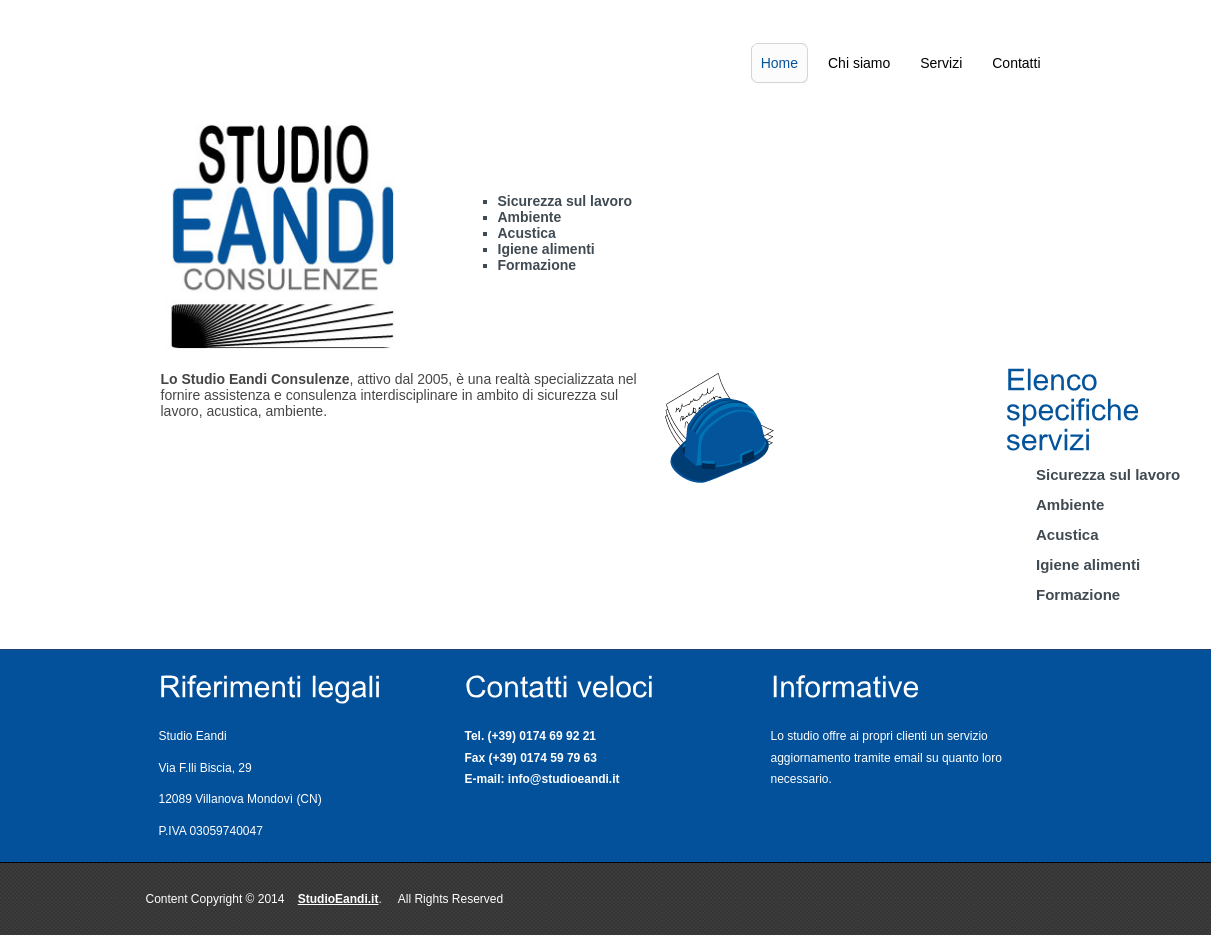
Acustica (1067, 534)
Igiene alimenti (1088, 564)
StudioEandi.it (338, 899)
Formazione (1078, 594)
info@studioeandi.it (564, 779)
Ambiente (1070, 504)
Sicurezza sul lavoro (1108, 474)
